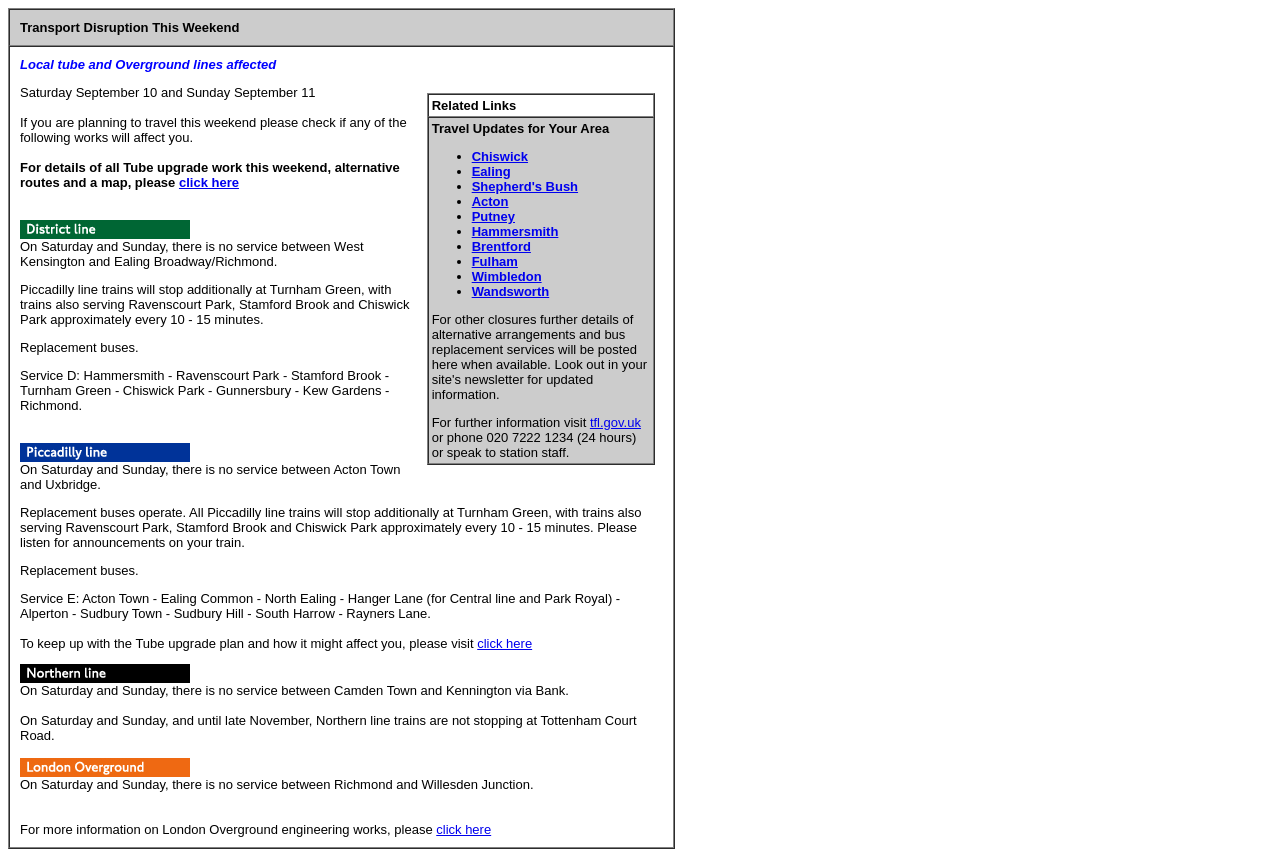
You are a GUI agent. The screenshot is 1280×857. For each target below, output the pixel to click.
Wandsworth (511, 291)
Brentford (501, 246)
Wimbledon (507, 276)
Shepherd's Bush (525, 186)
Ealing (491, 171)
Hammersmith (515, 231)
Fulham (495, 261)
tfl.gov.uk (615, 422)
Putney (493, 216)
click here (209, 182)
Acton (490, 201)
